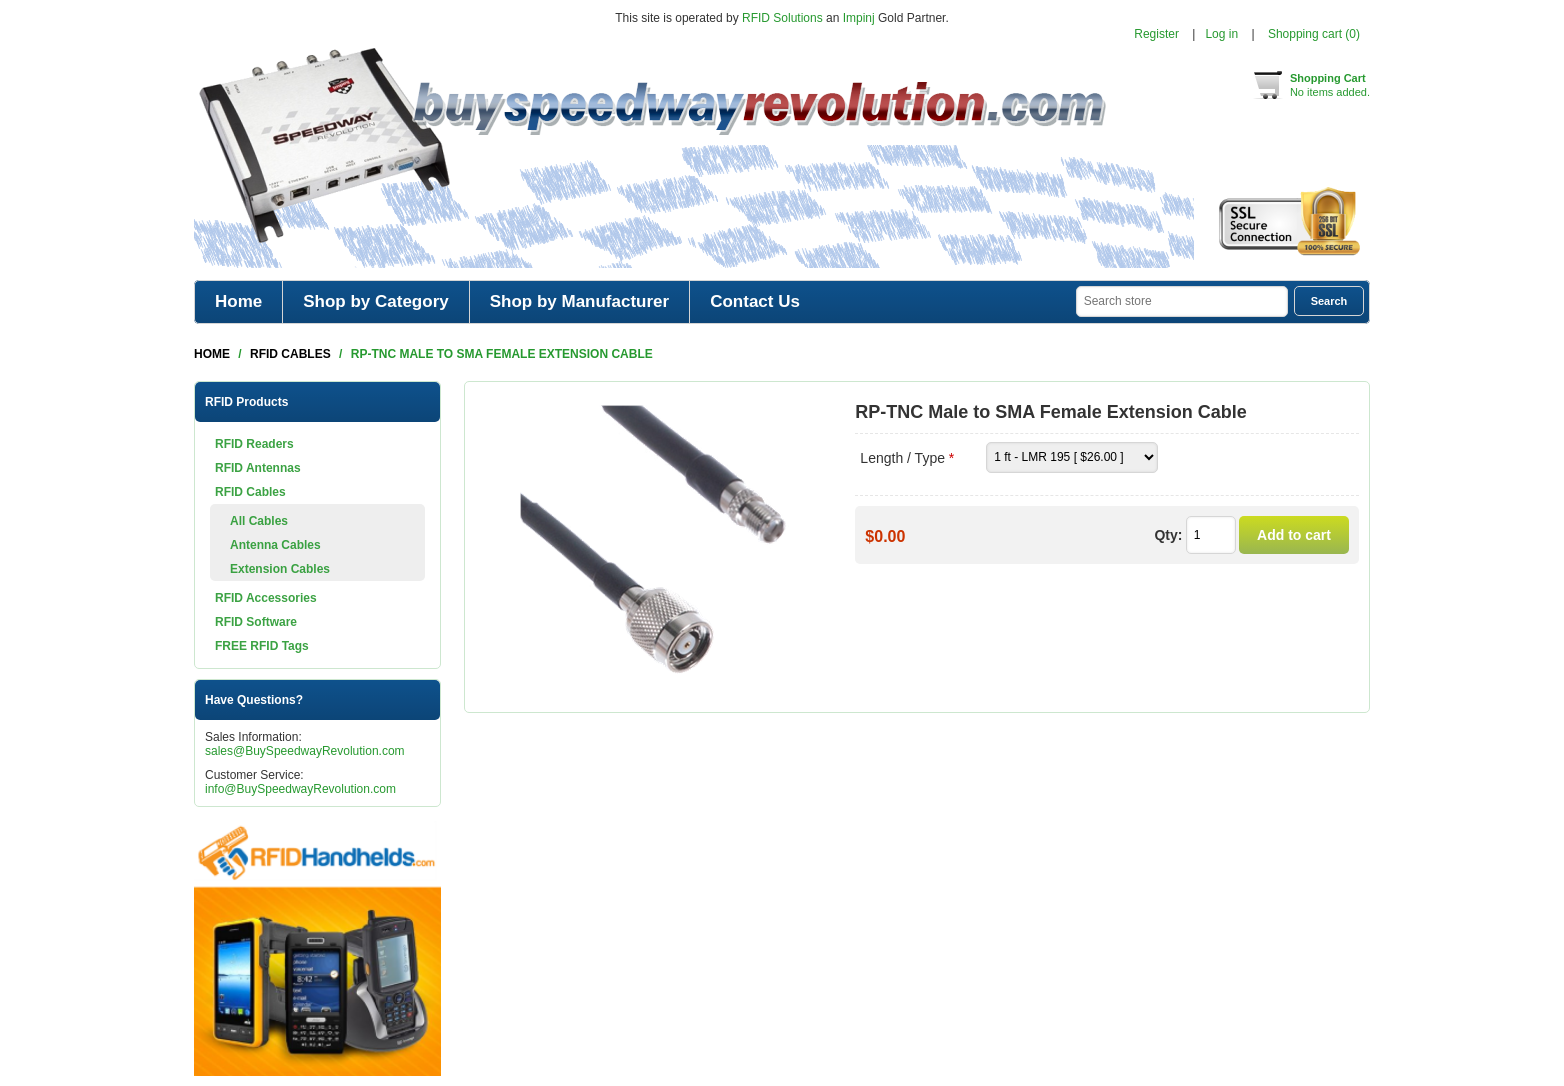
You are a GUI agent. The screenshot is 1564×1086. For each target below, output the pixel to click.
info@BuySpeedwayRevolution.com (300, 789)
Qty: (1168, 535)
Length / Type (904, 458)
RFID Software (256, 622)
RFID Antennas (258, 468)
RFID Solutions (782, 18)
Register (1156, 34)
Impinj (859, 18)
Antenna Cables (275, 545)
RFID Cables (250, 492)
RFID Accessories (266, 598)
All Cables (259, 521)
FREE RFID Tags (262, 646)
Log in (1221, 34)
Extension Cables (280, 569)
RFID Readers (254, 444)
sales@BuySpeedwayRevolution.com (305, 751)
